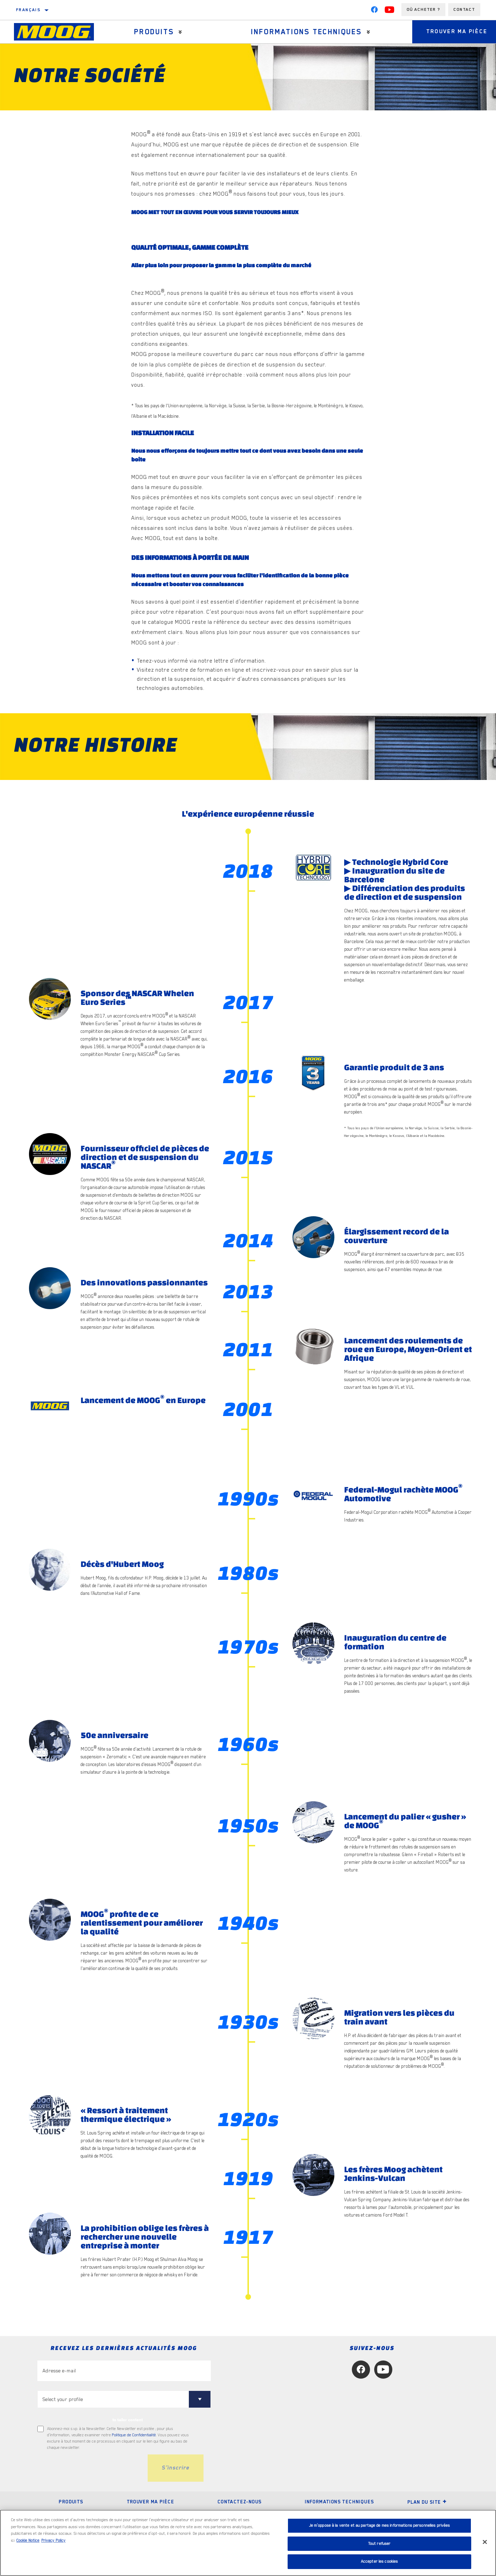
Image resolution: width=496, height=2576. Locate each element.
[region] (248, 2543)
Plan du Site (427, 2502)
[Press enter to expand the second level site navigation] (180, 32)
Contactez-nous (239, 2501)
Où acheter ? (423, 9)
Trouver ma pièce (150, 2501)
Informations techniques (306, 32)
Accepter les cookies (379, 2561)
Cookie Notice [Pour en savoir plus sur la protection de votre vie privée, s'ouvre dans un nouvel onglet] (27, 2540)
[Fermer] (485, 2542)
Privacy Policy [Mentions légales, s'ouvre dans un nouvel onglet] (53, 2540)
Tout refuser (379, 2543)
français (28, 9)
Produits (154, 32)
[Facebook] (374, 11)
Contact (464, 9)
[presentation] (90, 2468)
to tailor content (127, 2419)
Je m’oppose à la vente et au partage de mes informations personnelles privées (379, 2525)
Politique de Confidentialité (134, 2435)
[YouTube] (389, 11)
